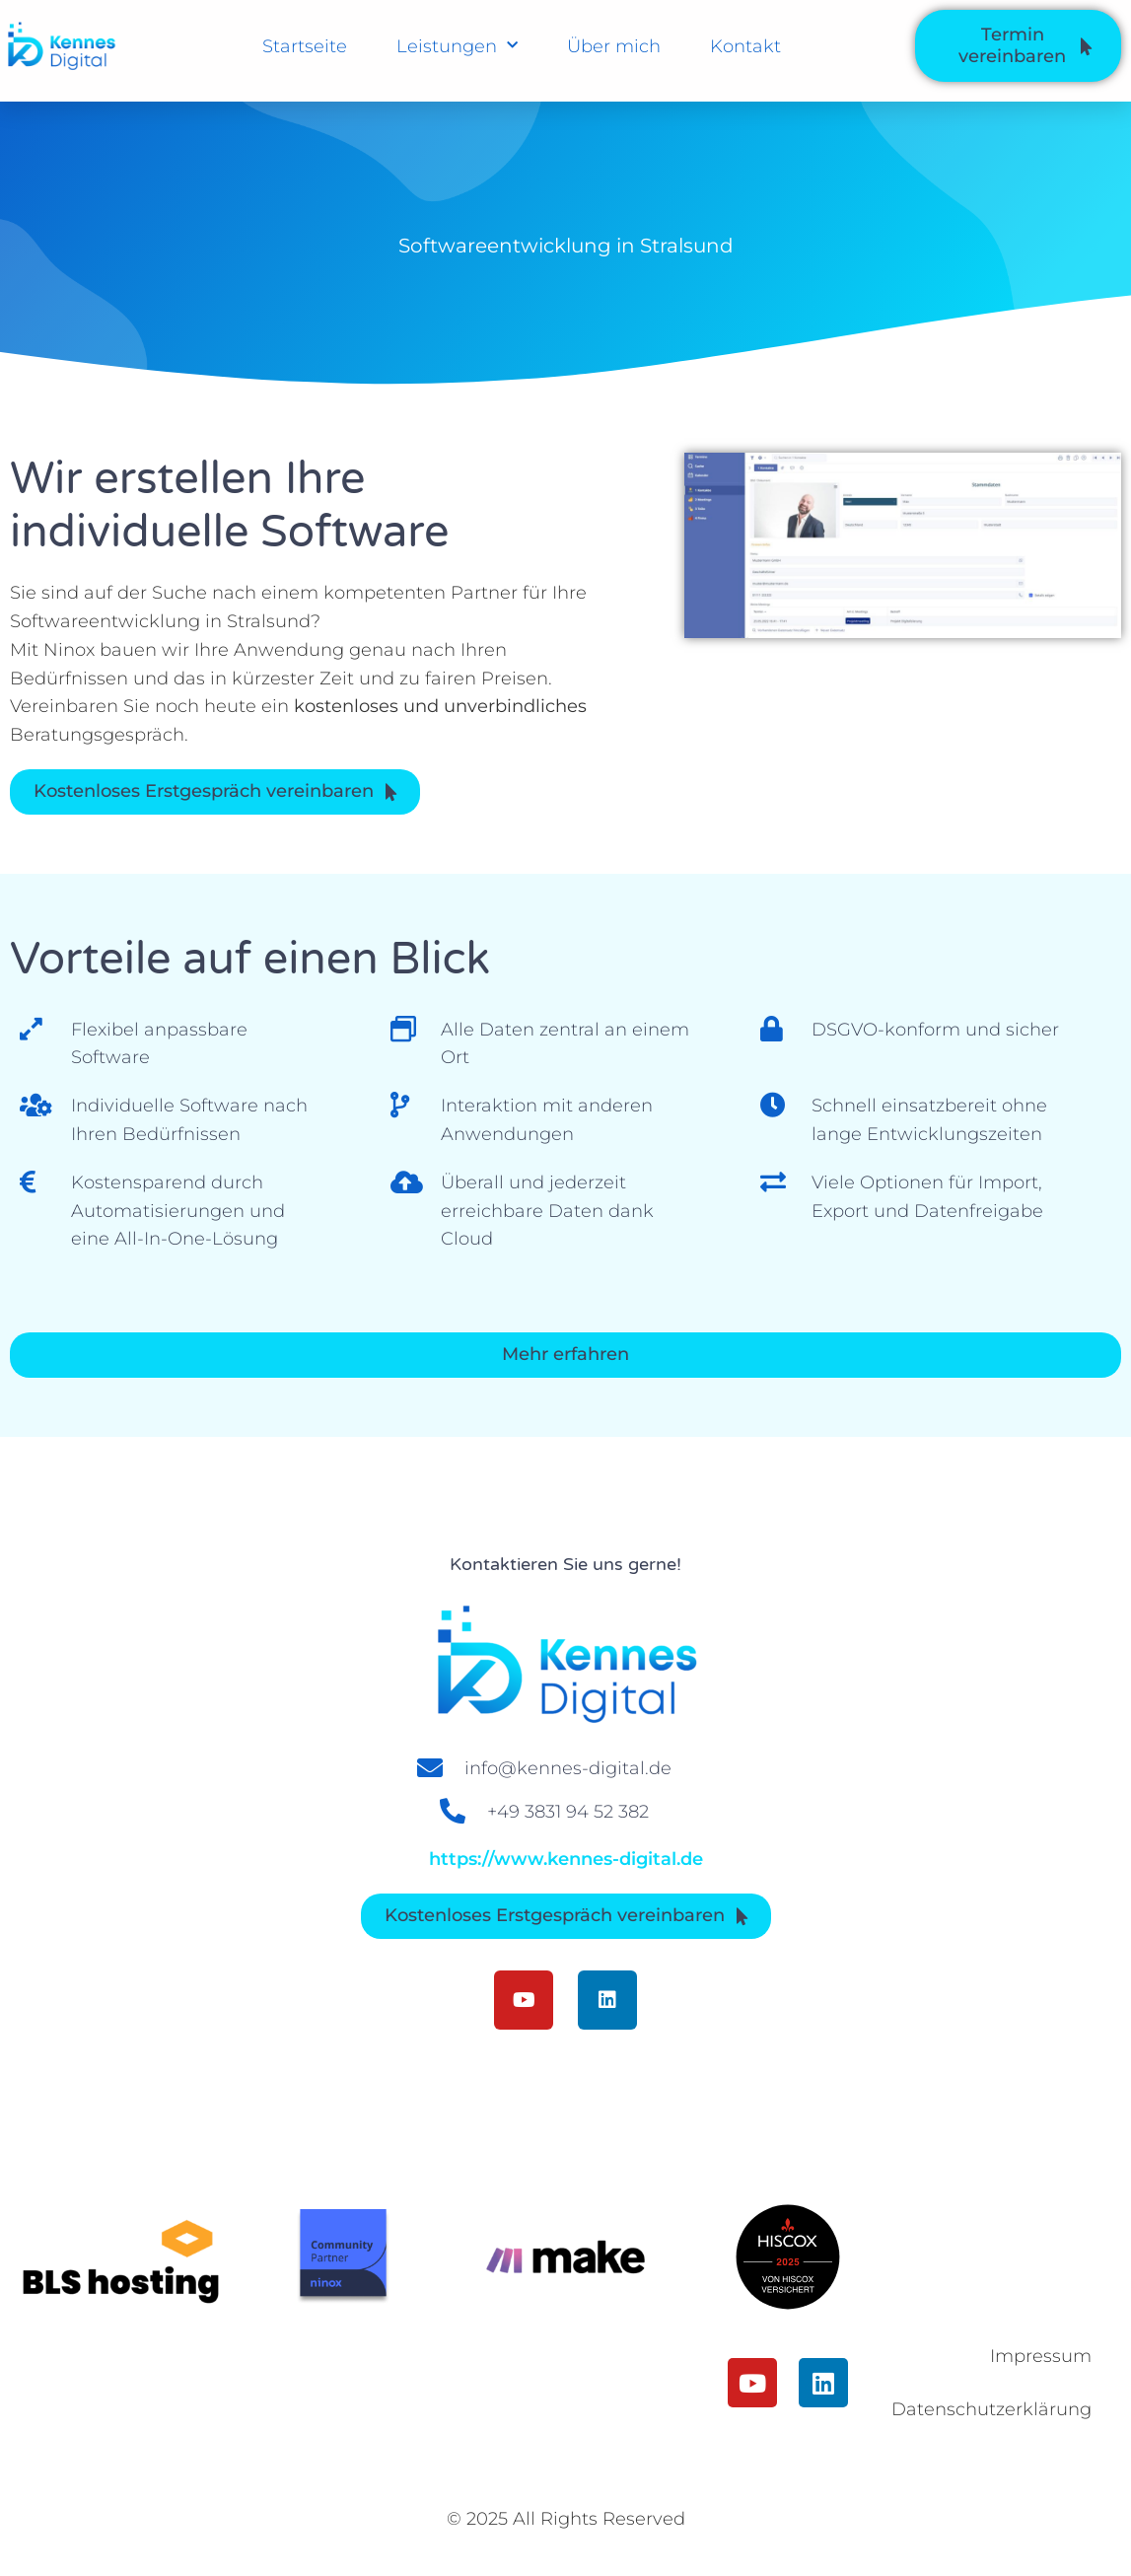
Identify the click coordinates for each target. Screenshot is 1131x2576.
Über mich (614, 46)
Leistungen (457, 46)
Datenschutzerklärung (1000, 2409)
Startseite (304, 46)
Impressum (1041, 2356)
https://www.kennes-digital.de (566, 1859)
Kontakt (745, 46)
